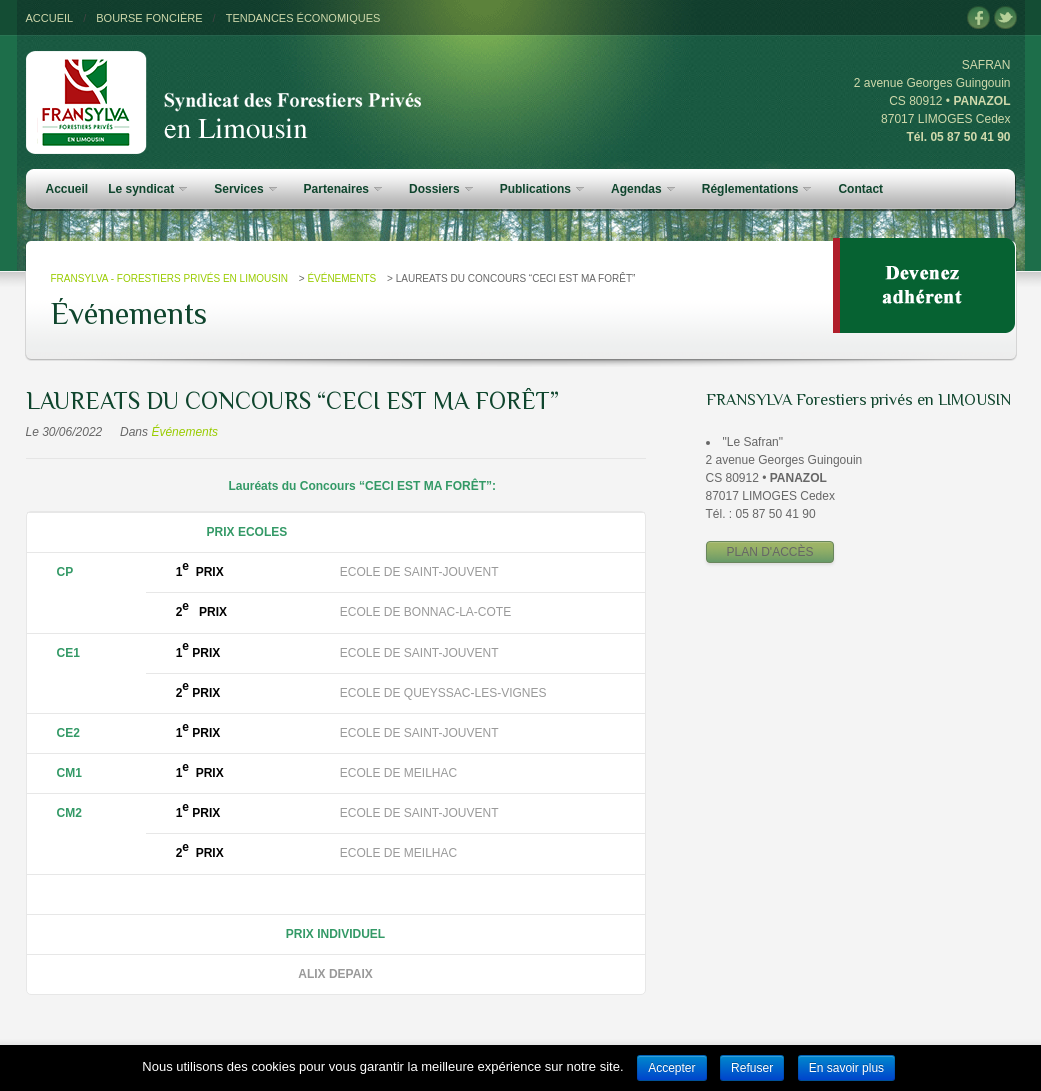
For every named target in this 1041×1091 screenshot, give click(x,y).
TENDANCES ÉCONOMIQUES (303, 18)
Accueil (67, 189)
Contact (860, 189)
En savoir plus (846, 1068)
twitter (1005, 18)
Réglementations (757, 189)
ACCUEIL (50, 18)
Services (245, 189)
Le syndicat (147, 189)
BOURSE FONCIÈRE (149, 18)
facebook (978, 18)
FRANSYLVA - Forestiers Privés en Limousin (169, 278)
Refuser (752, 1068)
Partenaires (343, 189)
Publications (542, 189)
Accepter (671, 1068)
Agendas (643, 189)
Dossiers (441, 189)
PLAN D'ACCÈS (770, 552)
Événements (341, 278)
